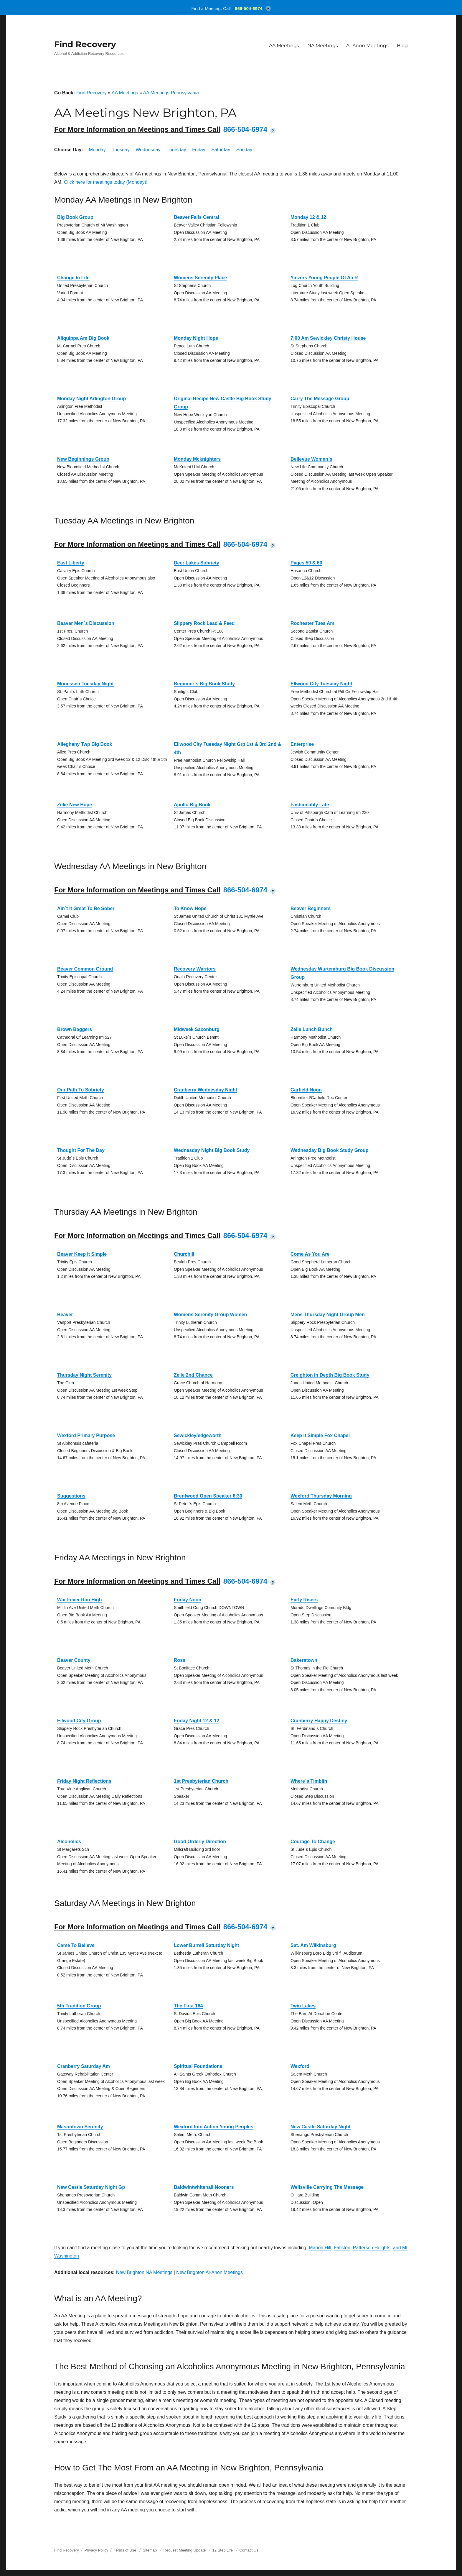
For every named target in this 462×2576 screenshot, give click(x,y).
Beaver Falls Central (196, 217)
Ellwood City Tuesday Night (321, 683)
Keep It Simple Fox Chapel (320, 1435)
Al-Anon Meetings (367, 45)
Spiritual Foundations (198, 2066)
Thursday (176, 149)
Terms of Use (125, 2550)
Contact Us (248, 2550)
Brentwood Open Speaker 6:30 (208, 1495)
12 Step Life (222, 2550)
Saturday (220, 149)
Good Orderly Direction (200, 1841)
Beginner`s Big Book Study (204, 683)
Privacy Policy (96, 2550)
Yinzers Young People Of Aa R (324, 277)
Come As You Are (310, 1254)
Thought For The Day (81, 1150)
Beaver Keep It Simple (82, 1254)
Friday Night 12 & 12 (196, 1720)
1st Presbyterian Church (201, 1781)
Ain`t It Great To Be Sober (85, 908)
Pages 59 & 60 (306, 562)
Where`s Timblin (309, 1781)
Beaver (65, 1314)
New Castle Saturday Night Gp (91, 2187)
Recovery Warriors (195, 968)
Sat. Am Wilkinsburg (313, 1945)
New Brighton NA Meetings (144, 2272)
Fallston (342, 2247)
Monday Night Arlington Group (91, 398)
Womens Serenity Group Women (210, 1314)
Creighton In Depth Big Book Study (330, 1375)
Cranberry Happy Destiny (319, 1720)
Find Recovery (85, 44)
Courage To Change (313, 1841)
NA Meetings (322, 45)
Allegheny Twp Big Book (84, 744)
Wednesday (148, 149)
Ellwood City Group (79, 1720)
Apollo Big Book (192, 804)
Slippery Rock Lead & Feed (204, 623)
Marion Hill (320, 2247)
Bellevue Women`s (311, 459)
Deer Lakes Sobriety (196, 562)
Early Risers (304, 1599)
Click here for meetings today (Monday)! (106, 182)
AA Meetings (284, 45)
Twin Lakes (303, 2005)
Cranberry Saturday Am (83, 2066)
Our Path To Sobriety (80, 1089)
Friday (198, 149)
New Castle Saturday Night (321, 2126)
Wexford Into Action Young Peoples (213, 2126)
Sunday (244, 149)
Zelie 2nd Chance (193, 1375)
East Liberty (70, 562)
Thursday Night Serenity (84, 1375)
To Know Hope (190, 908)
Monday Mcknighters (197, 459)
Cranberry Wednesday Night (205, 1089)
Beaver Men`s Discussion (85, 623)
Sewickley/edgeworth (198, 1435)
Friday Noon (187, 1599)
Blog (402, 45)
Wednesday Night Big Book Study (212, 1150)
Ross (179, 1660)
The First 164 (188, 2005)
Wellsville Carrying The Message (327, 2187)
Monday (97, 149)
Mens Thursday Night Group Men (328, 1314)
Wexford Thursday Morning (321, 1495)
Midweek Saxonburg (197, 1029)
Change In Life (73, 277)
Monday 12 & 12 (308, 217)
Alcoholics (69, 1841)
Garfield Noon (306, 1089)
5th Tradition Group (79, 2005)
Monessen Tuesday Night (85, 683)
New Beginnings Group (83, 459)
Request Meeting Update (185, 2550)
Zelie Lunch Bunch (312, 1029)
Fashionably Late (310, 804)
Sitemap (150, 2550)
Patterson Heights (371, 2247)
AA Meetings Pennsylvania (171, 92)
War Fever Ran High (79, 1599)
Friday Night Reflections (84, 1781)
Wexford (300, 2066)
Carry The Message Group (320, 398)
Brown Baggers (74, 1029)
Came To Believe (76, 1945)
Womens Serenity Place (200, 277)
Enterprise (302, 744)
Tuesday (121, 149)
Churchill (184, 1254)
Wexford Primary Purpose (86, 1435)
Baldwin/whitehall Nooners (204, 2187)
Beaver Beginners (311, 908)
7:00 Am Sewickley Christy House (328, 338)
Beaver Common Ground (85, 968)
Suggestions (71, 1495)
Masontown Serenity (80, 2126)
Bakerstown (304, 1660)
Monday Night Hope (196, 338)
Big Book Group (75, 217)
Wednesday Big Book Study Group (330, 1150)
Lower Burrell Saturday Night (206, 1945)
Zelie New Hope (74, 804)
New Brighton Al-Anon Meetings (209, 2272)
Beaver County (73, 1660)
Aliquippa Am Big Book (83, 338)
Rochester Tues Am (312, 623)
